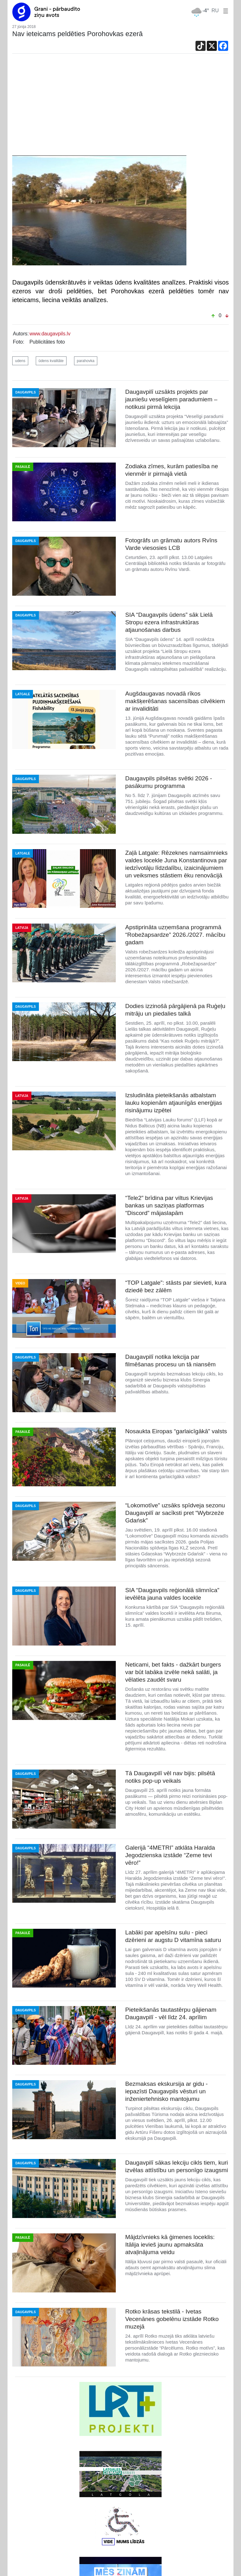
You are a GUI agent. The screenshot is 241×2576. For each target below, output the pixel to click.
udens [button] (20, 361)
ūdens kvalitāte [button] (51, 361)
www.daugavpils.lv (50, 333)
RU (215, 10)
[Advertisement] (120, 108)
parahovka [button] (85, 361)
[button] (224, 10)
